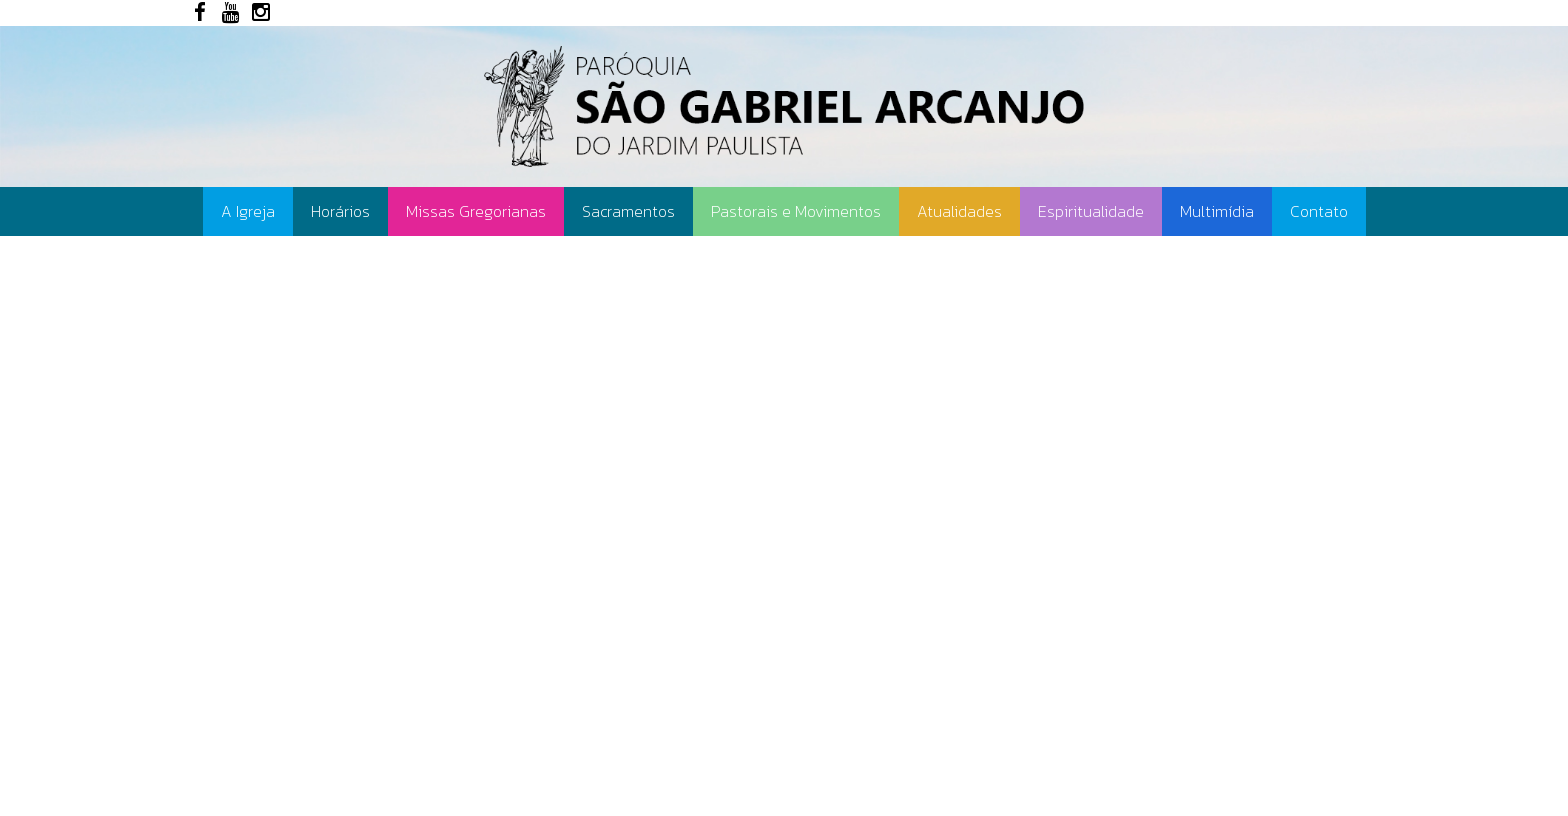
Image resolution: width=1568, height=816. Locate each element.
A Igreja (248, 211)
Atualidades (959, 211)
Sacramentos (628, 211)
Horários (340, 211)
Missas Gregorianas (476, 211)
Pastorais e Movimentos (796, 211)
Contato (1319, 211)
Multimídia (1217, 211)
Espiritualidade (1091, 211)
